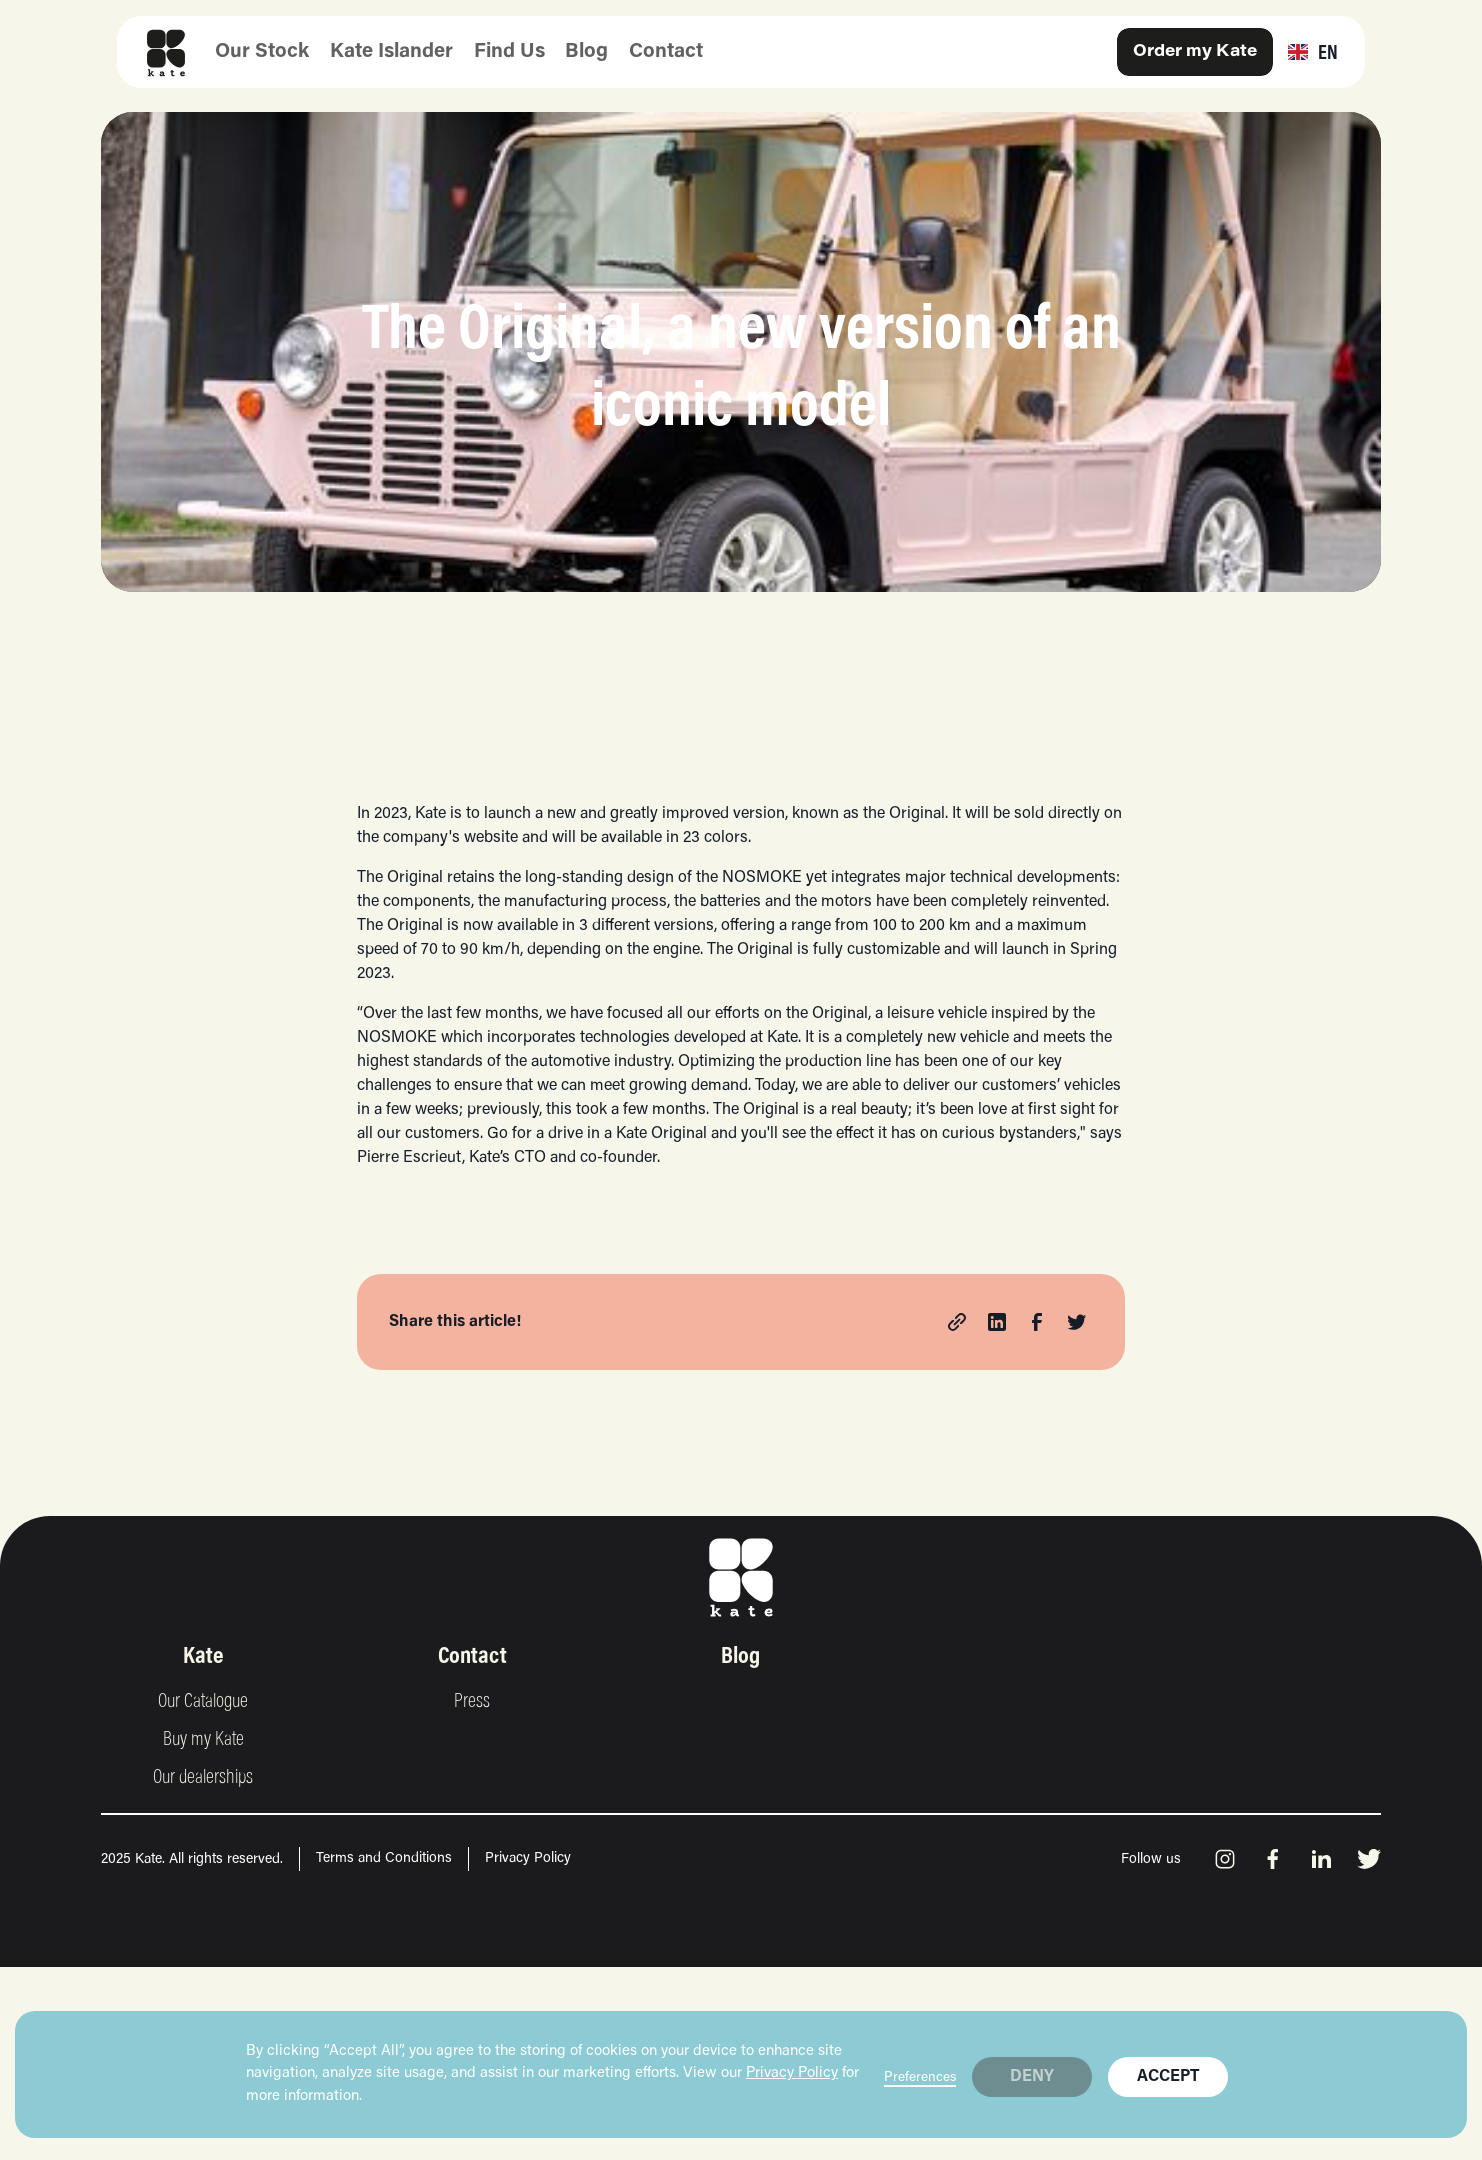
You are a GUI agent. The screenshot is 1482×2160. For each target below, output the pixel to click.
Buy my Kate (203, 1740)
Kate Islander (391, 52)
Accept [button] (1168, 2077)
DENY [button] (1032, 2077)
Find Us (509, 52)
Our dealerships (203, 1778)
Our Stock (262, 52)
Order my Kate (1195, 52)
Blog (586, 52)
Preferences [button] (920, 2078)
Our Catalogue (203, 1702)
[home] (160, 52)
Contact (666, 52)
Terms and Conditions (384, 1859)
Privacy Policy (792, 2073)
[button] (1313, 52)
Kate (203, 1657)
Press (472, 1702)
